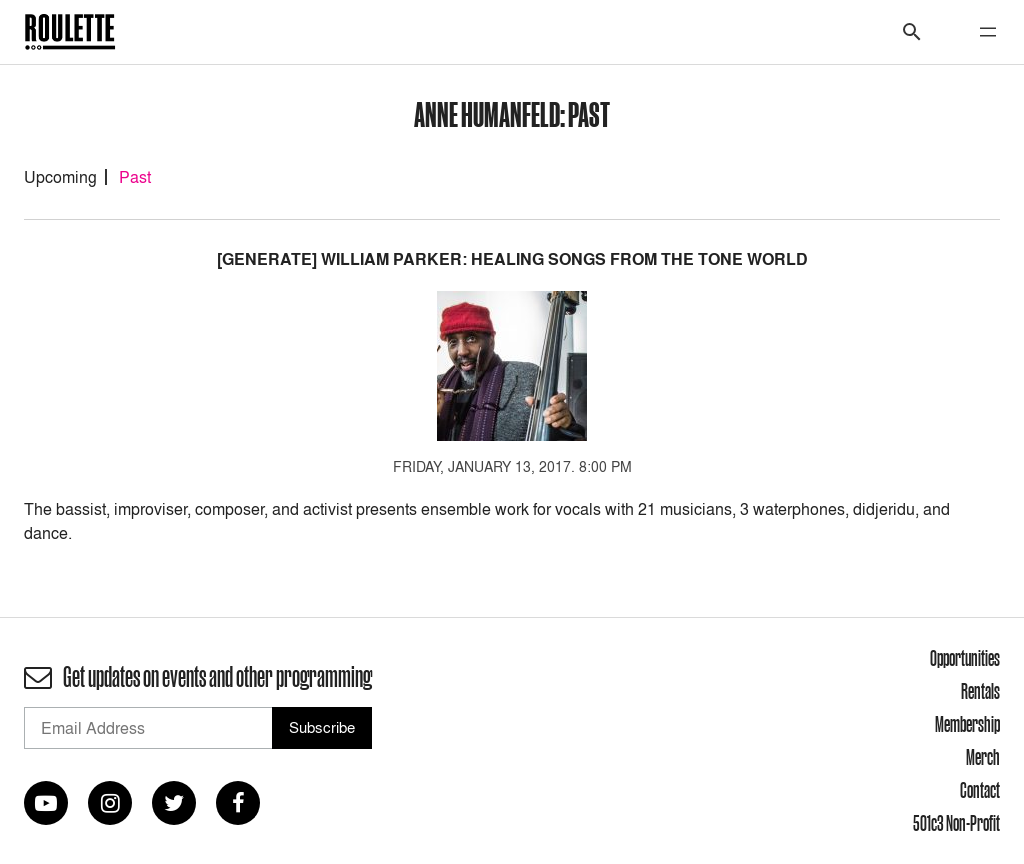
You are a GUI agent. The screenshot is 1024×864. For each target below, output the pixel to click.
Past (135, 177)
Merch (983, 757)
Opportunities (965, 658)
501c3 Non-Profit (956, 823)
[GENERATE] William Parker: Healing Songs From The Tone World (512, 259)
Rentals (980, 691)
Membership (967, 724)
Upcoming (60, 177)
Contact (980, 790)
